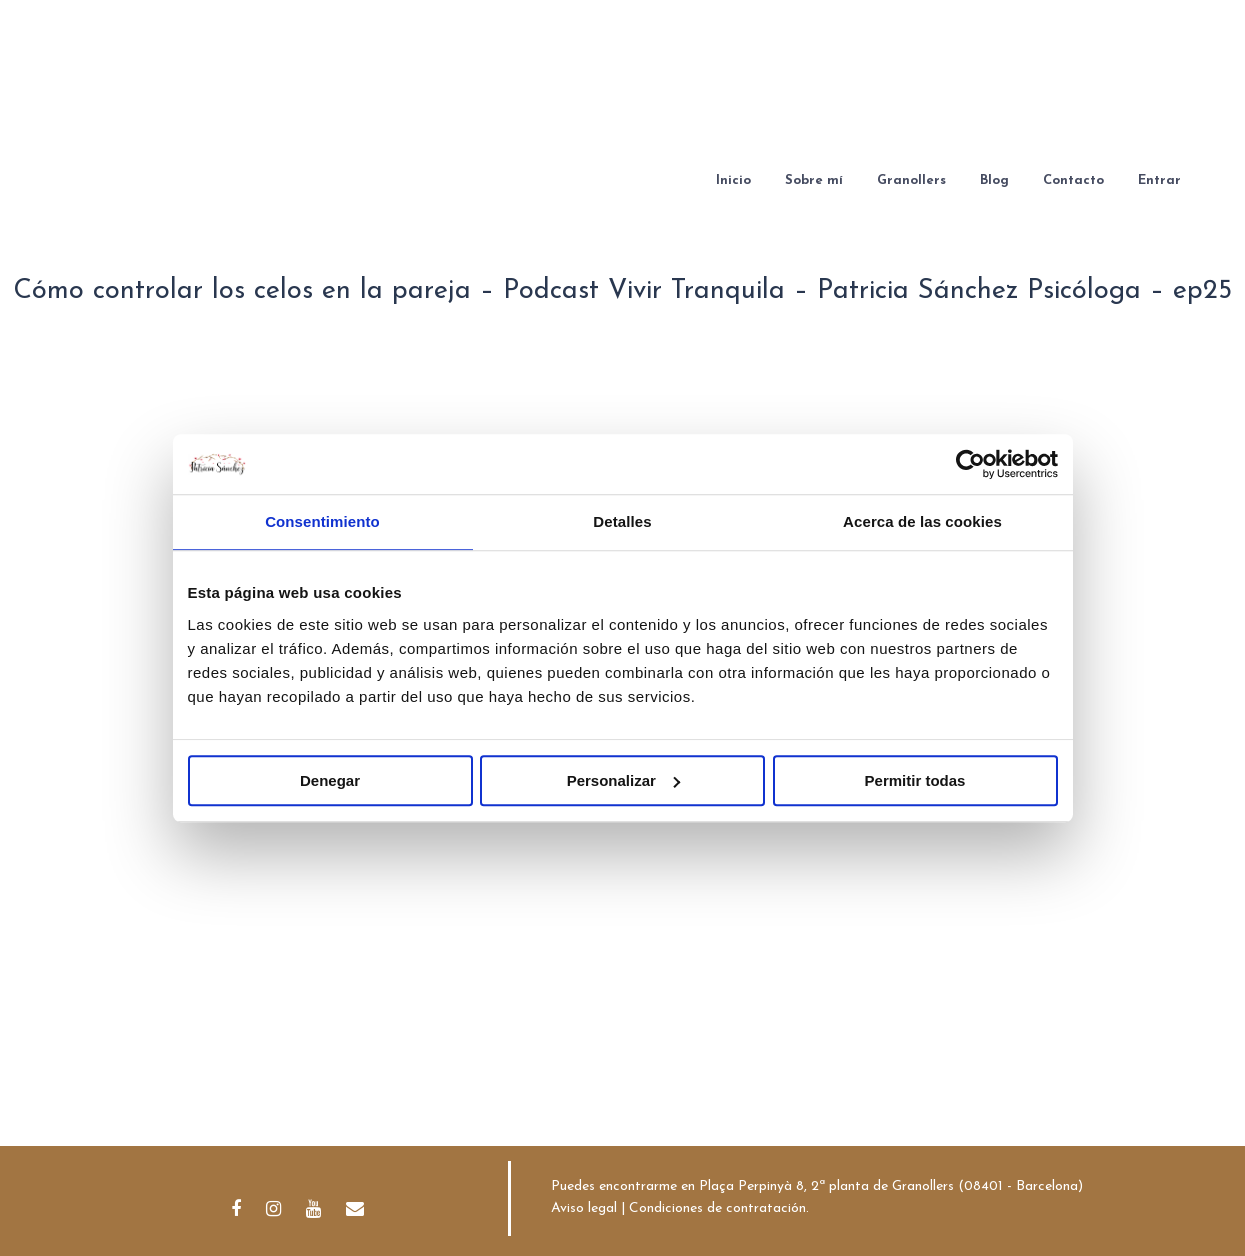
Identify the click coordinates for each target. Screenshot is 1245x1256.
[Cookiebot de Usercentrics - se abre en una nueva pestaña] (970, 464)
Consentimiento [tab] (322, 521)
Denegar (330, 780)
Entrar (1159, 180)
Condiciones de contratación (717, 1208)
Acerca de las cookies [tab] (922, 521)
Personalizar (623, 780)
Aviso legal (584, 1208)
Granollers (911, 180)
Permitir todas (915, 780)
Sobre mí (814, 180)
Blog (994, 180)
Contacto (1073, 180)
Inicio (733, 180)
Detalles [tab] (622, 521)
